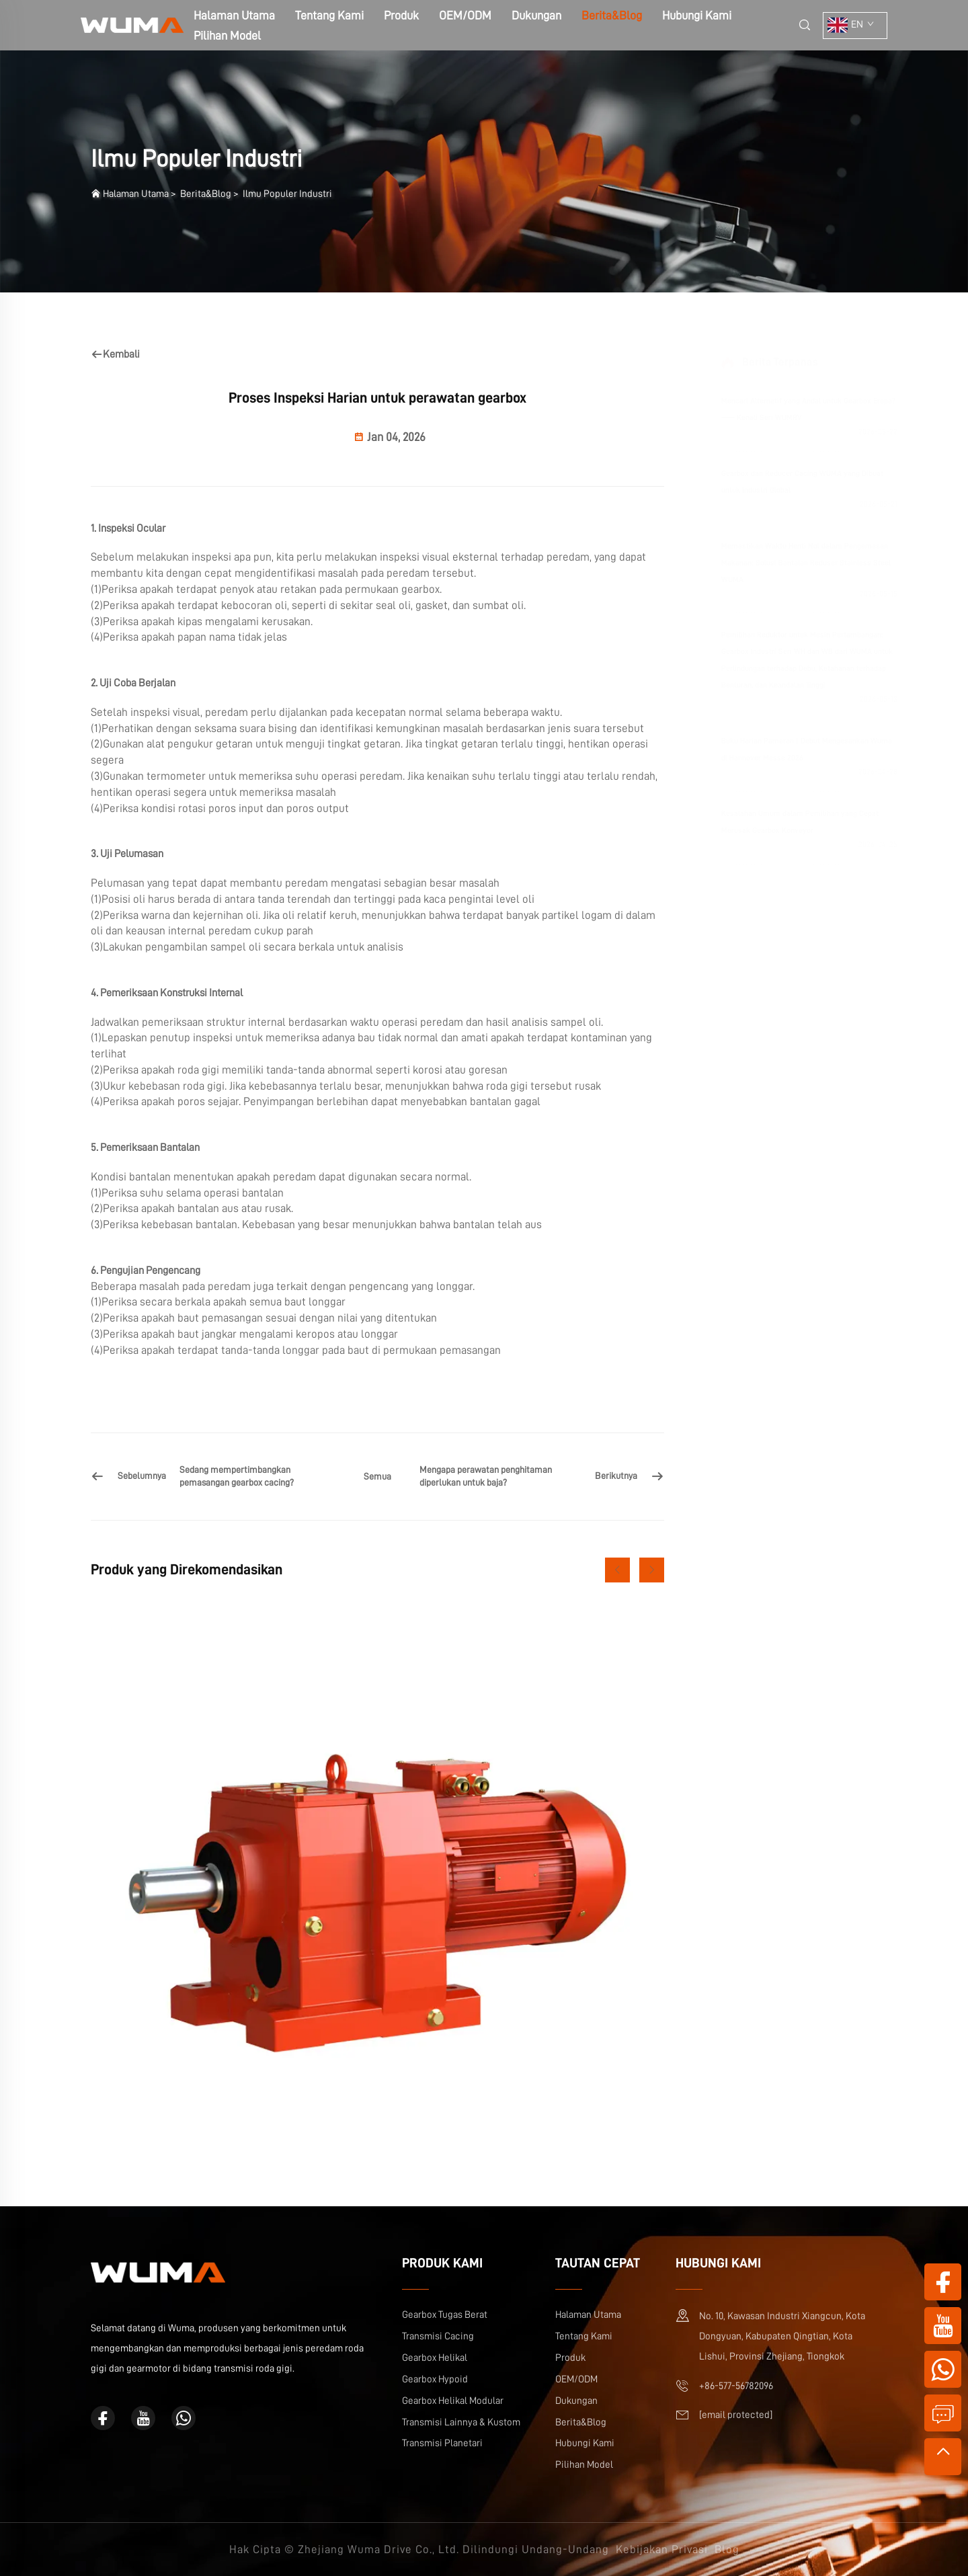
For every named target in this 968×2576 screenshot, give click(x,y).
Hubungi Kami (696, 15)
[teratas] (942, 2456)
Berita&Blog (611, 15)
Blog (727, 2549)
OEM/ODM (465, 15)
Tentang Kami (329, 15)
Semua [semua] (377, 1476)
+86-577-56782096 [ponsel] (736, 2386)
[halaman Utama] (132, 24)
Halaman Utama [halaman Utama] (234, 15)
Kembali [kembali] (115, 354)
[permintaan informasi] (942, 2412)
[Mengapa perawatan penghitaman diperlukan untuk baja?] (541, 1476)
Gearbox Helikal (434, 2358)
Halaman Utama (136, 194)
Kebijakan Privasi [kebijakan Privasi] (662, 2549)
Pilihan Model (227, 36)
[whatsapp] (183, 2418)
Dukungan (536, 15)
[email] (735, 2415)
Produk (401, 15)
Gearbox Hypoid (435, 2379)
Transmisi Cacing (438, 2336)
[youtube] (143, 2418)
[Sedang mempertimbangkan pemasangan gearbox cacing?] (213, 1476)
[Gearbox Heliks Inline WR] (377, 1886)
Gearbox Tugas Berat (444, 2315)
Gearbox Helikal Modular (452, 2401)
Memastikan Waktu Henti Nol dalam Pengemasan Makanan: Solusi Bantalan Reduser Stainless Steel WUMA (786, 562)
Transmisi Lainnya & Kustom (461, 2422)
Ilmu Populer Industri (287, 194)
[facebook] (103, 2418)
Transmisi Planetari (442, 2443)
